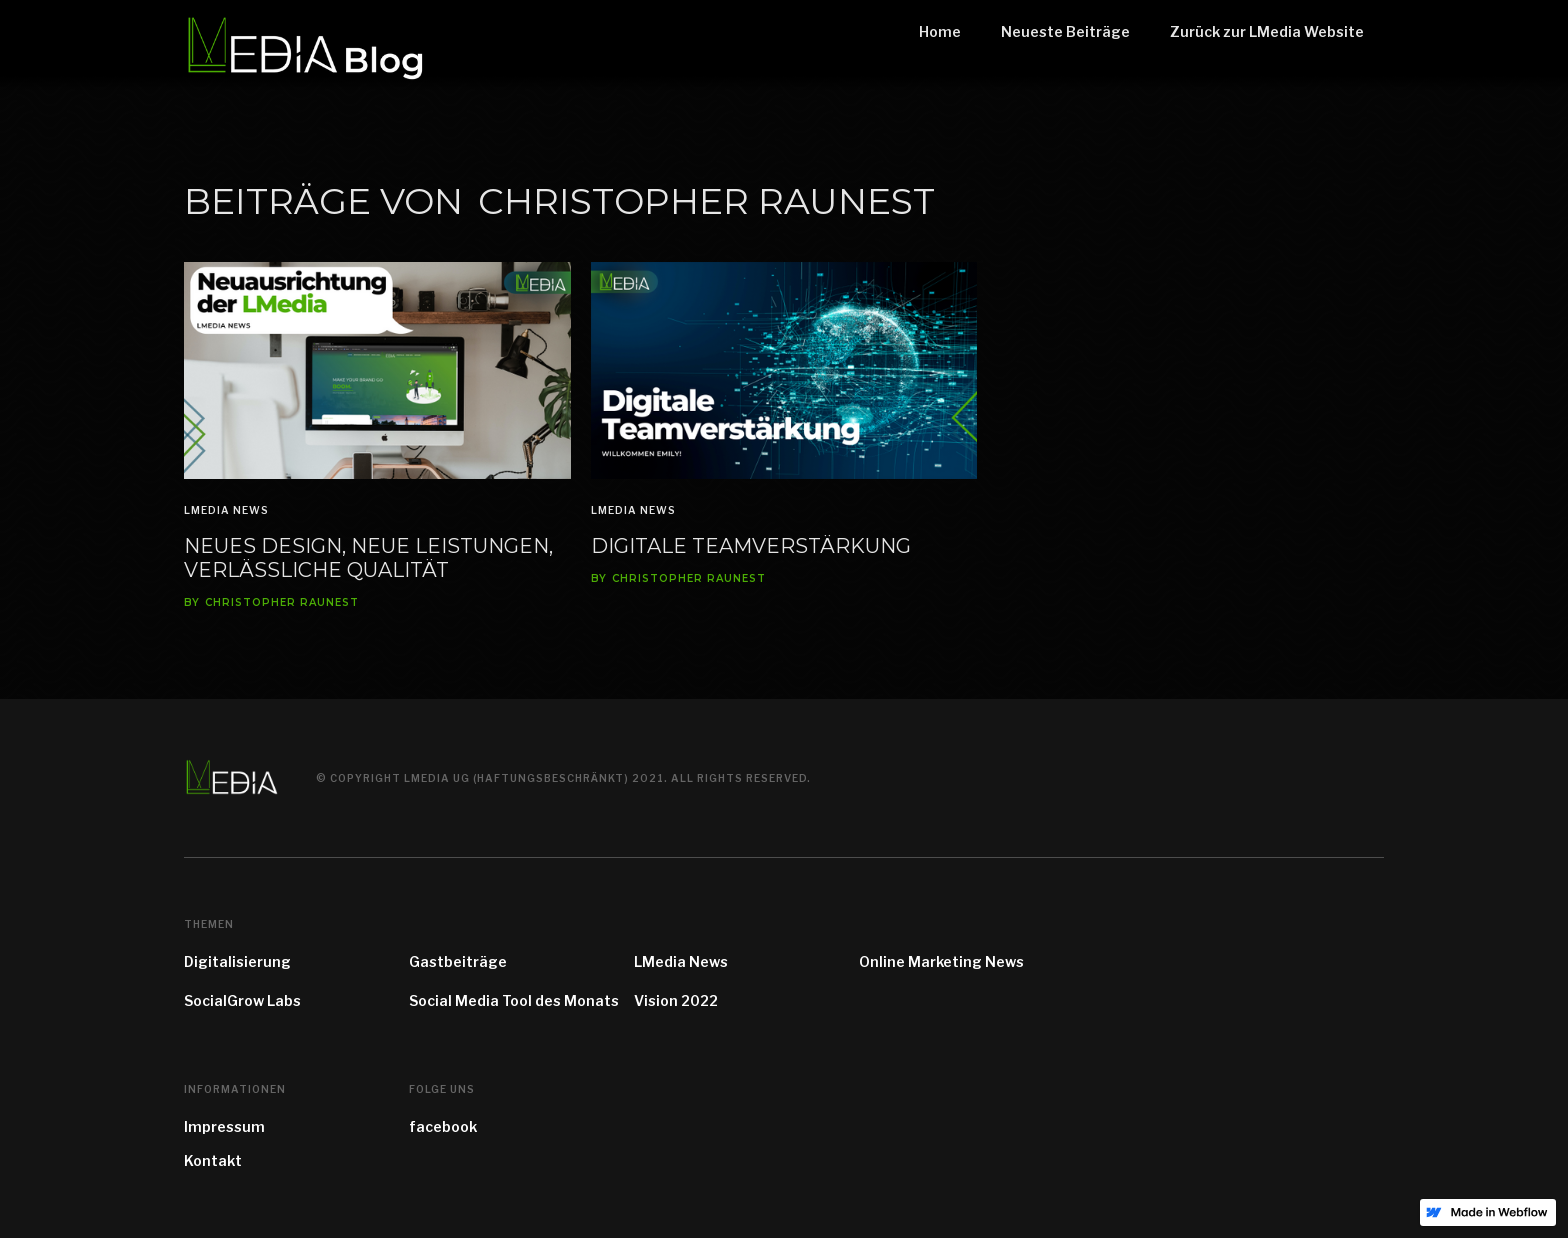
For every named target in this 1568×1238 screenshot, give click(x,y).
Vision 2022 (676, 1000)
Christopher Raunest (282, 603)
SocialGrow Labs (242, 1000)
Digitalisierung (237, 961)
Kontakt (213, 1160)
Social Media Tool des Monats (514, 1000)
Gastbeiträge (458, 961)
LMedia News (226, 510)
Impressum (224, 1126)
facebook (443, 1126)
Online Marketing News (941, 961)
